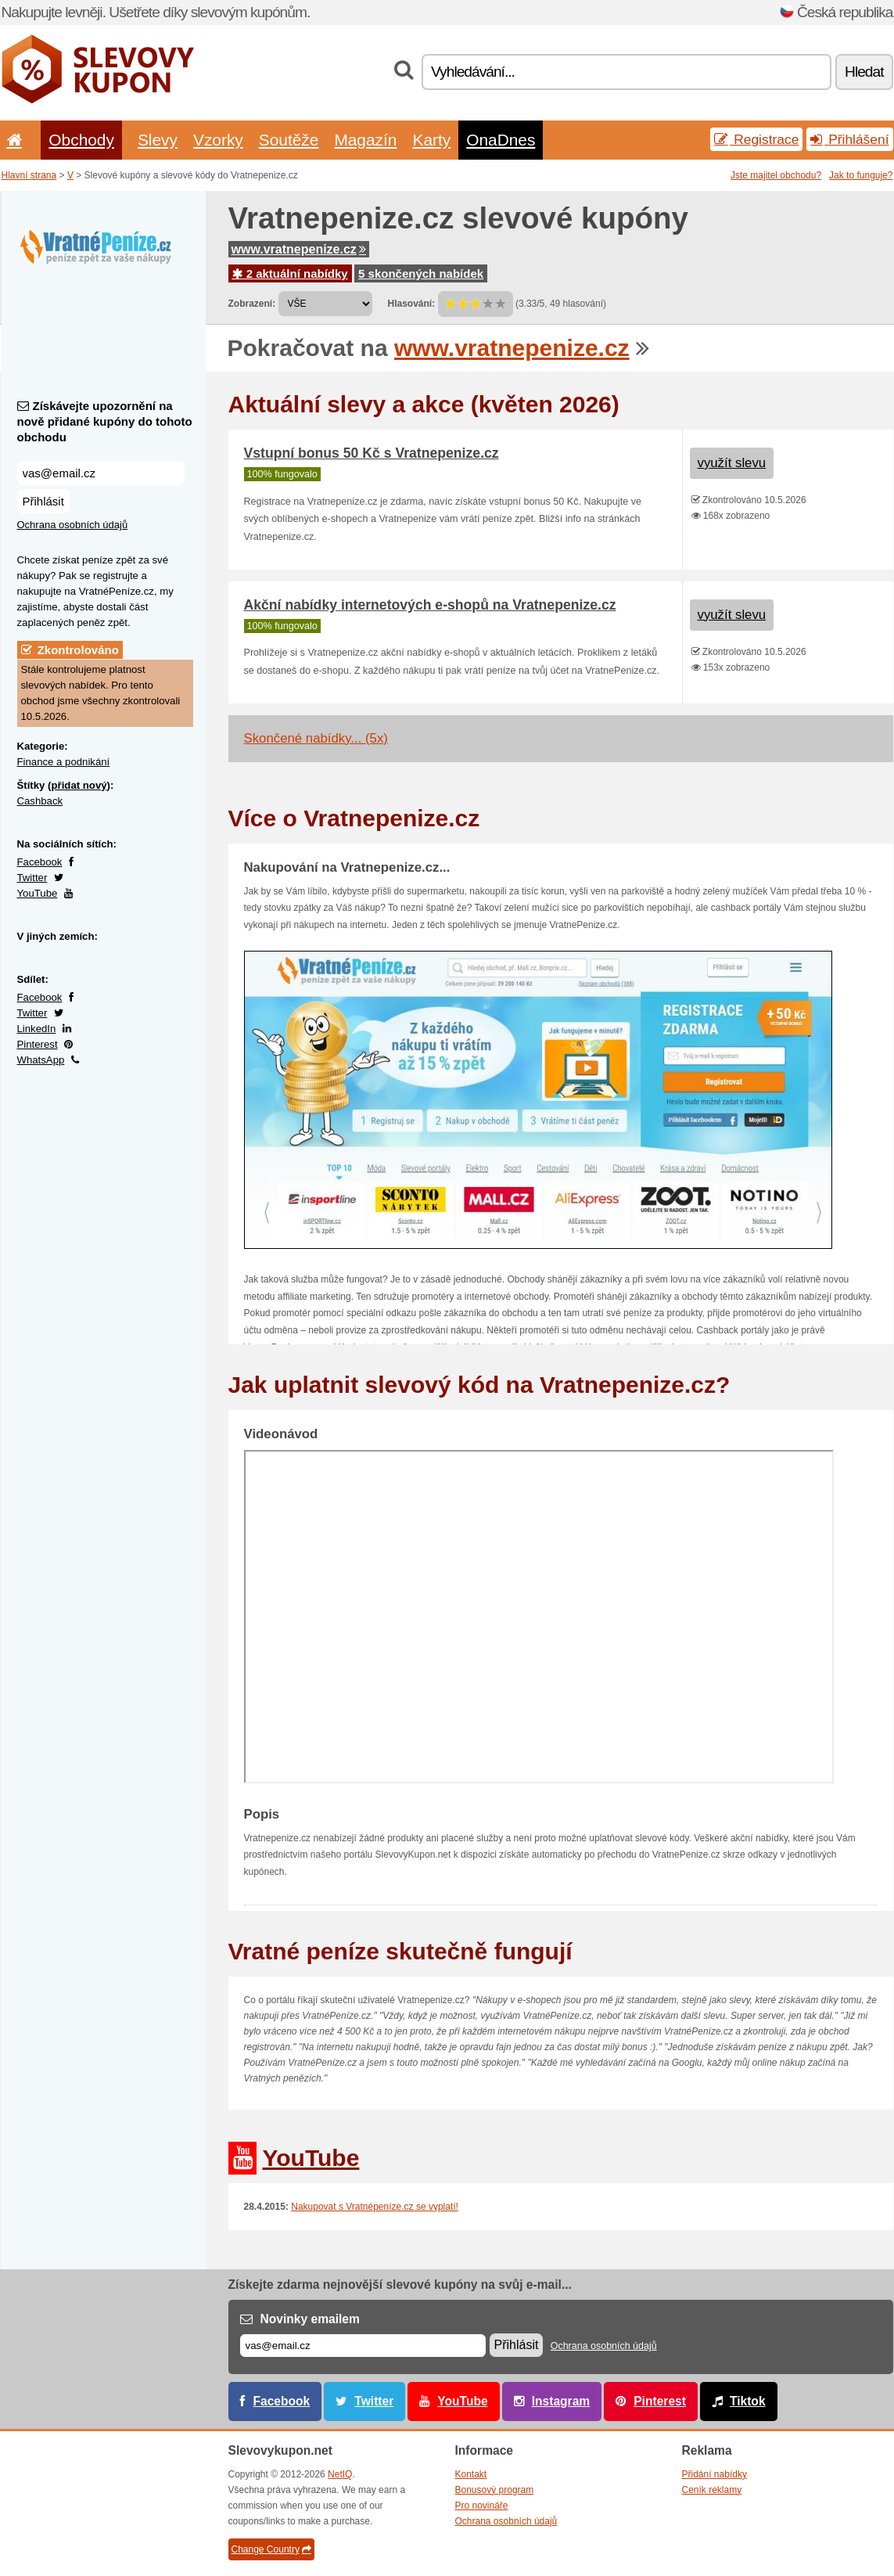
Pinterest (37, 1044)
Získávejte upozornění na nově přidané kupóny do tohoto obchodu (104, 421)
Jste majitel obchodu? (776, 175)
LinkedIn (36, 1028)
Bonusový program (494, 2489)
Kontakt (471, 2474)
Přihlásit (43, 501)
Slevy (158, 140)
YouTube (37, 893)
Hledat (864, 71)
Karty (431, 140)
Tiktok (748, 2401)
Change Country (271, 2549)
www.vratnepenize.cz (299, 249)
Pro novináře (481, 2505)
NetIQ (340, 2474)
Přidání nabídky (714, 2474)
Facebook (40, 862)
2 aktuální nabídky (290, 273)
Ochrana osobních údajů (72, 525)
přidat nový (78, 785)
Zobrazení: (252, 303)
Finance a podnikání (63, 762)
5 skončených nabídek (420, 273)
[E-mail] (363, 2345)
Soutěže (289, 140)
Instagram (561, 2401)
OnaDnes (500, 140)
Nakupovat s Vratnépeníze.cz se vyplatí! (374, 2206)
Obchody (81, 140)
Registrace (756, 139)
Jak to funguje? (860, 175)
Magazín (365, 140)
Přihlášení (849, 139)
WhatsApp (41, 1060)
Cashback (40, 801)
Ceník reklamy (712, 2489)
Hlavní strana (29, 175)
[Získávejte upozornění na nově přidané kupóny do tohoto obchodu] (101, 473)
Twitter (32, 877)
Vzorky (218, 140)
